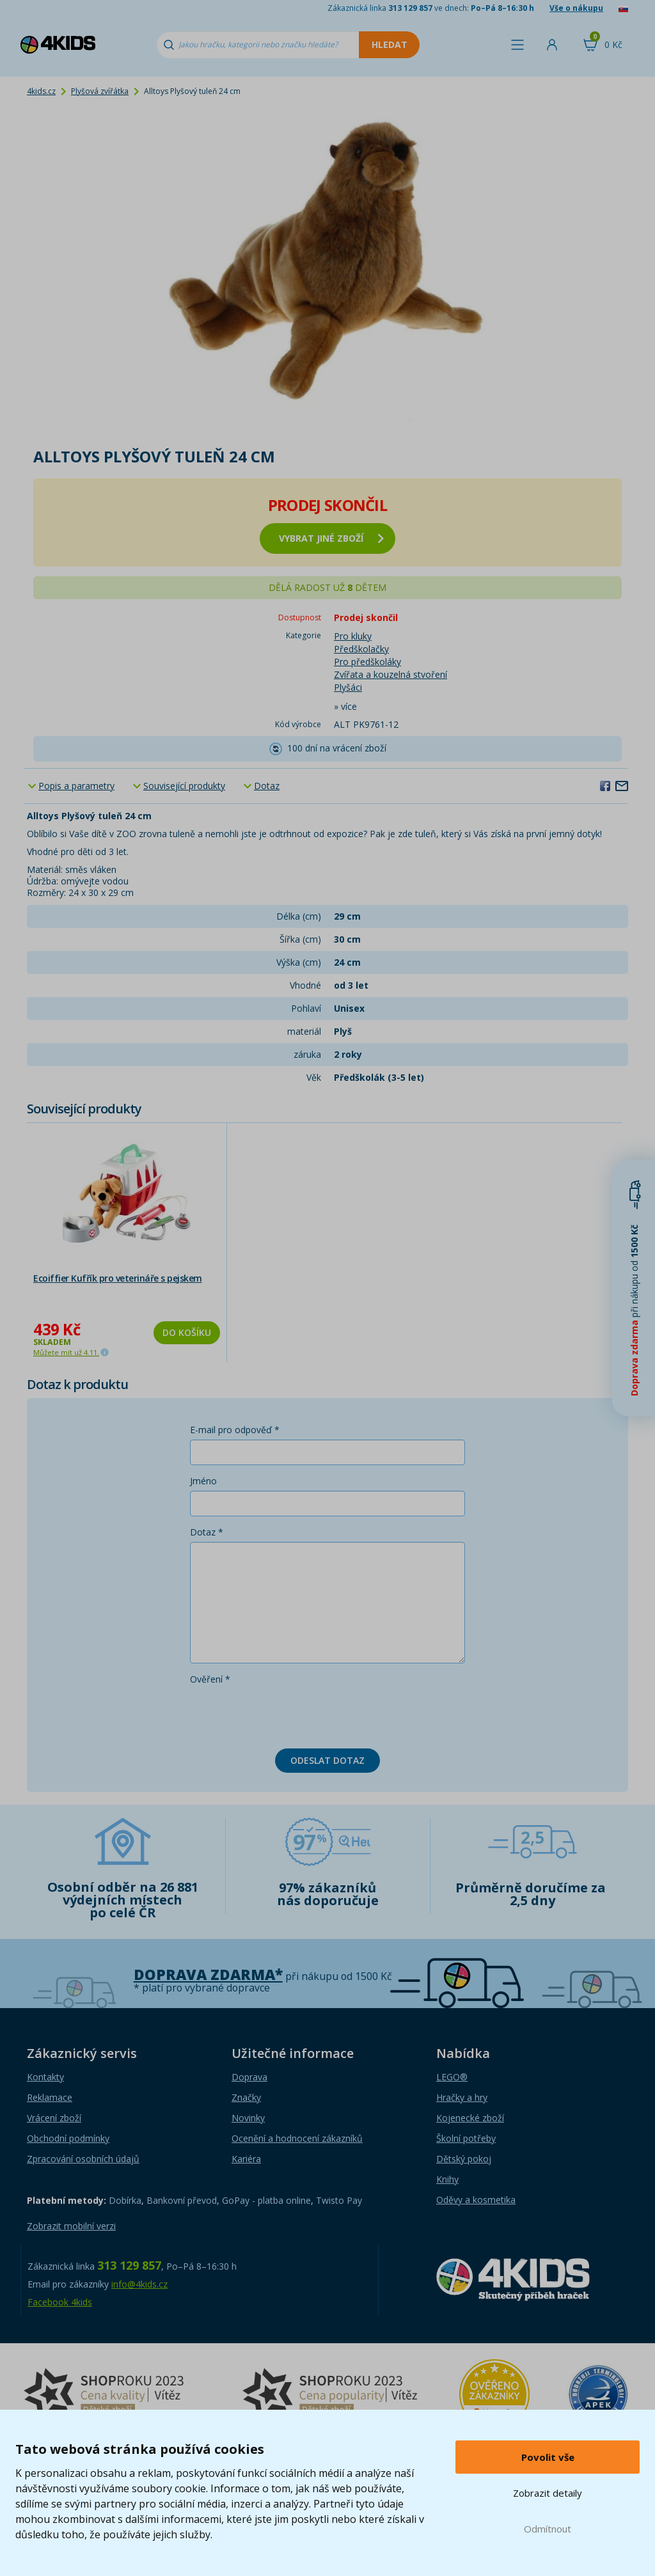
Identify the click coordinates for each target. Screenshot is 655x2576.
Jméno (203, 1481)
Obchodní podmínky (68, 2138)
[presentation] (287, 1714)
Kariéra (246, 2159)
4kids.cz (41, 91)
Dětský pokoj (463, 2159)
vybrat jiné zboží (331, 538)
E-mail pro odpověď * (235, 1430)
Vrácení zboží (54, 2118)
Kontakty (45, 2077)
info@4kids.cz (139, 2284)
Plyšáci (348, 687)
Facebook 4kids (60, 2302)
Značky (246, 2097)
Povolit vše (547, 2457)
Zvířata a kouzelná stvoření (390, 674)
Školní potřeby (466, 2138)
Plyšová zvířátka (100, 91)
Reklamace (49, 2097)
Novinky (248, 2118)
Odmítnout (547, 2528)
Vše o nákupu (576, 8)
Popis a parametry (76, 786)
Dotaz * (206, 1532)
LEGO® (452, 2077)
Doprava (249, 2077)
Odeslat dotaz (327, 1760)
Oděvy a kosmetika (476, 2200)
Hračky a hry (461, 2097)
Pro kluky (353, 636)
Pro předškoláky (367, 662)
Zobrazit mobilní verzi (71, 2226)
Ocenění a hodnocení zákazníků (297, 2138)
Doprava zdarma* (208, 1974)
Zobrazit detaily (547, 2492)
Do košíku (186, 1332)
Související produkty (184, 786)
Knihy (447, 2179)
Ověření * (210, 1679)
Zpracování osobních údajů (83, 2159)
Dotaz (267, 786)
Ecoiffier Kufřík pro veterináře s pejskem (117, 1278)
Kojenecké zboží (470, 2118)
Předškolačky (361, 649)
